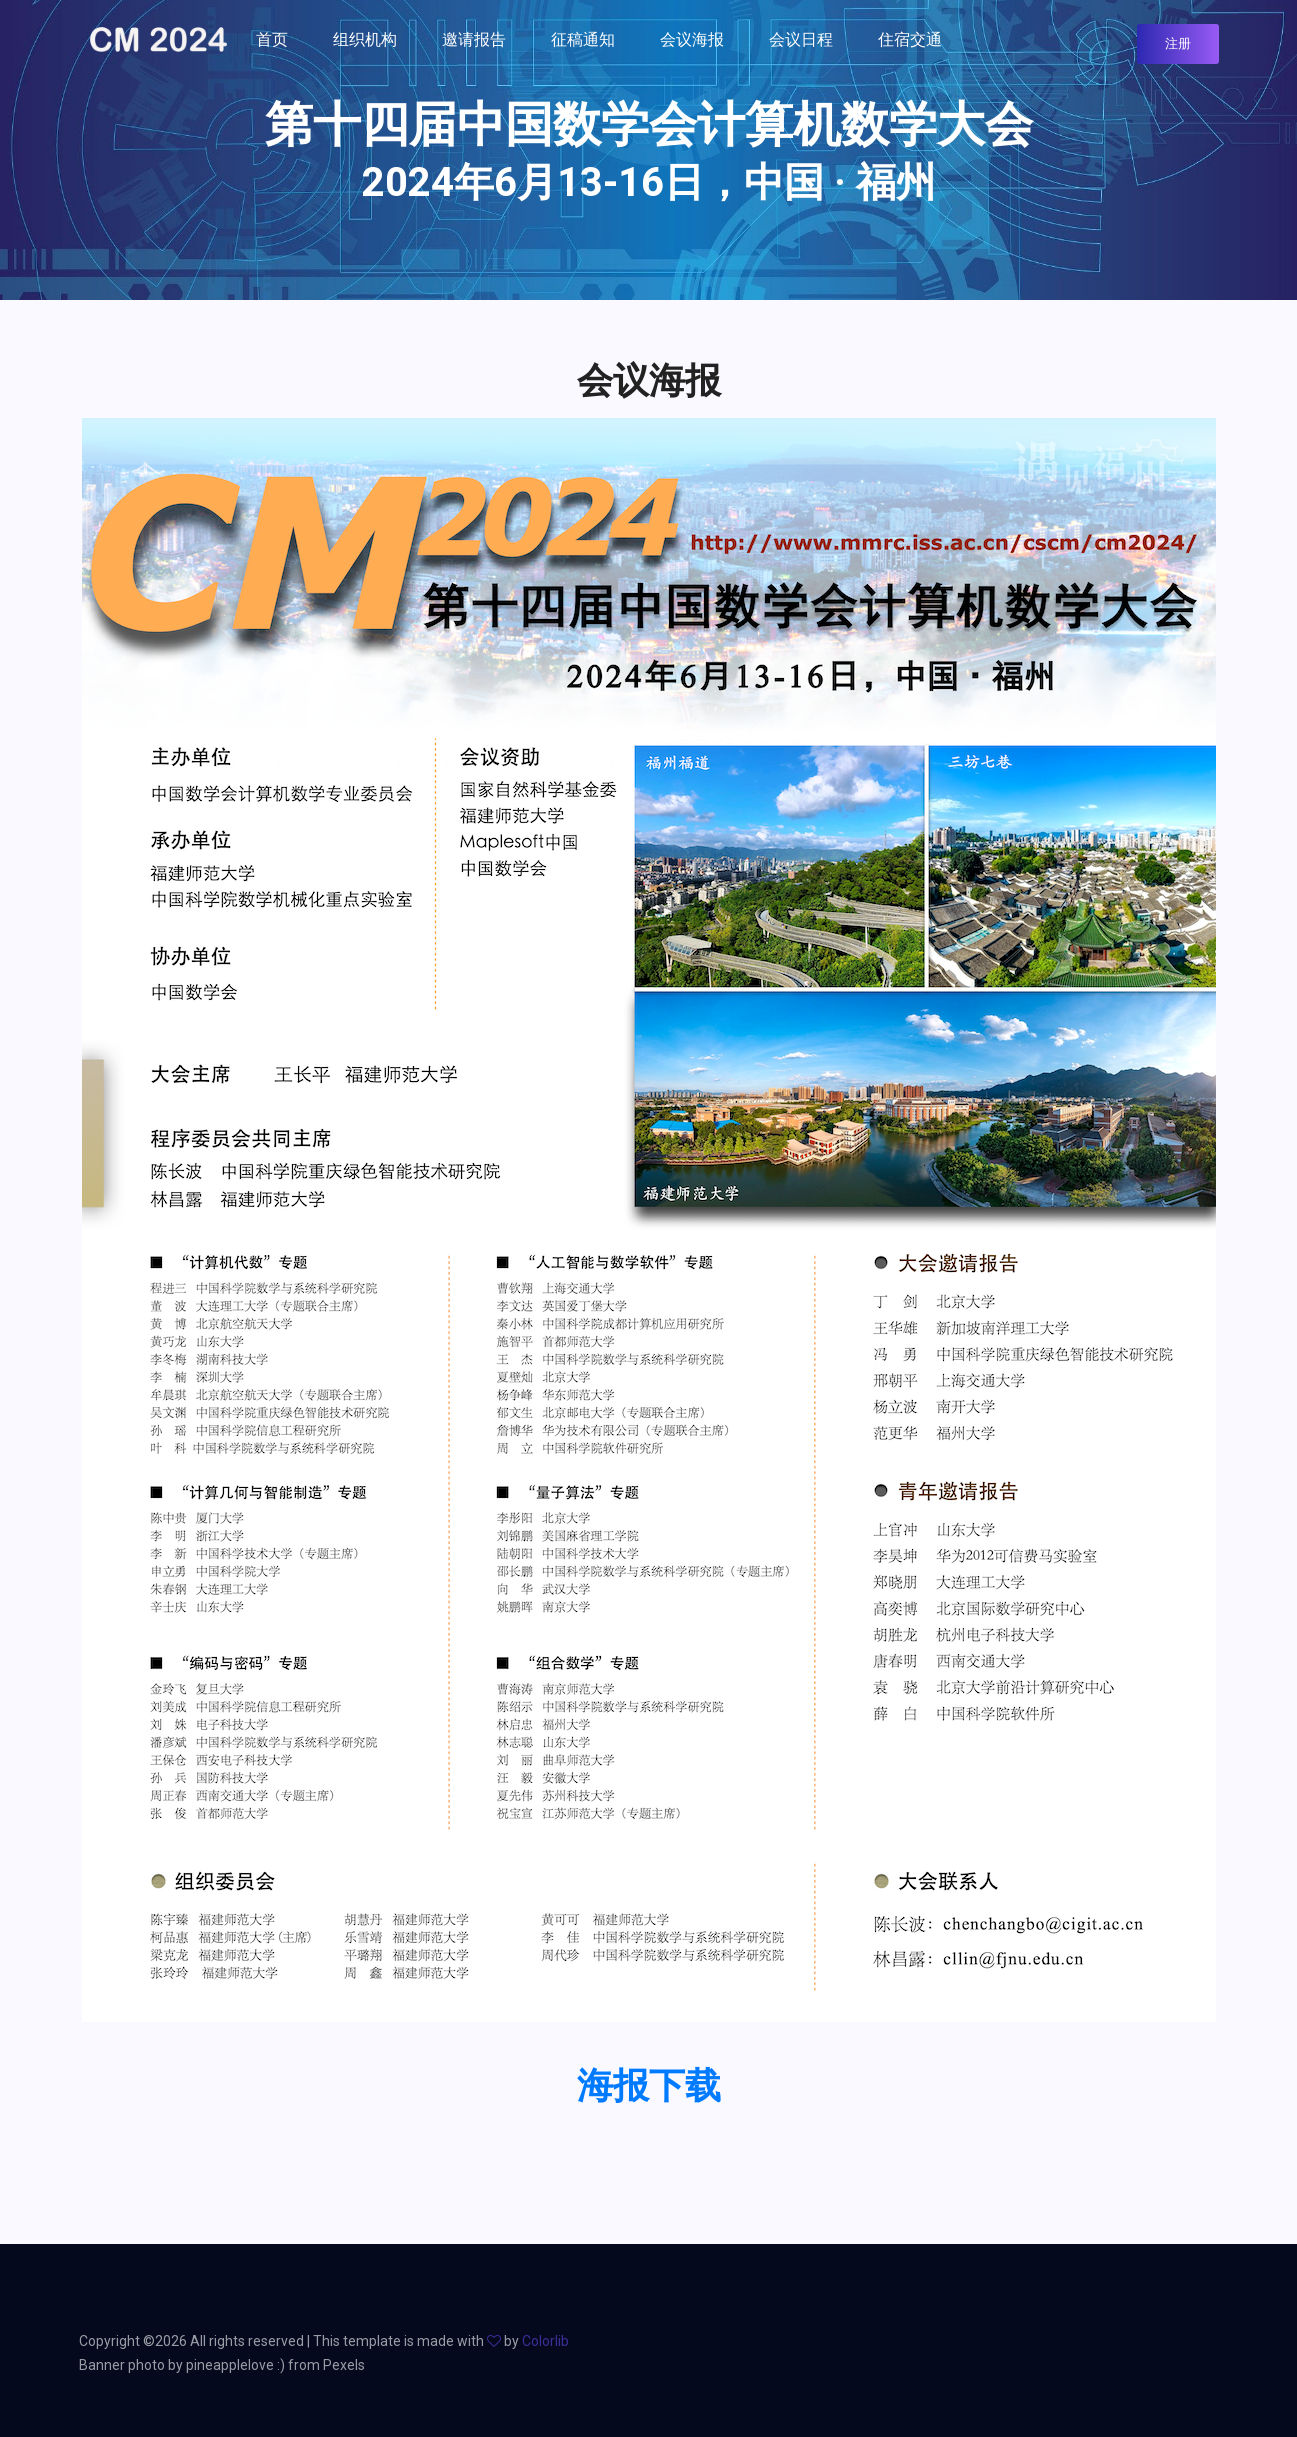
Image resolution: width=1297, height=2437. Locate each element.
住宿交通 (910, 39)
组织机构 (365, 39)
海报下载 (649, 2086)
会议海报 (692, 39)
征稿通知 (583, 39)
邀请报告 (474, 39)
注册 (1178, 43)
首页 (272, 39)
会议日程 (801, 39)
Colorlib (545, 2341)
